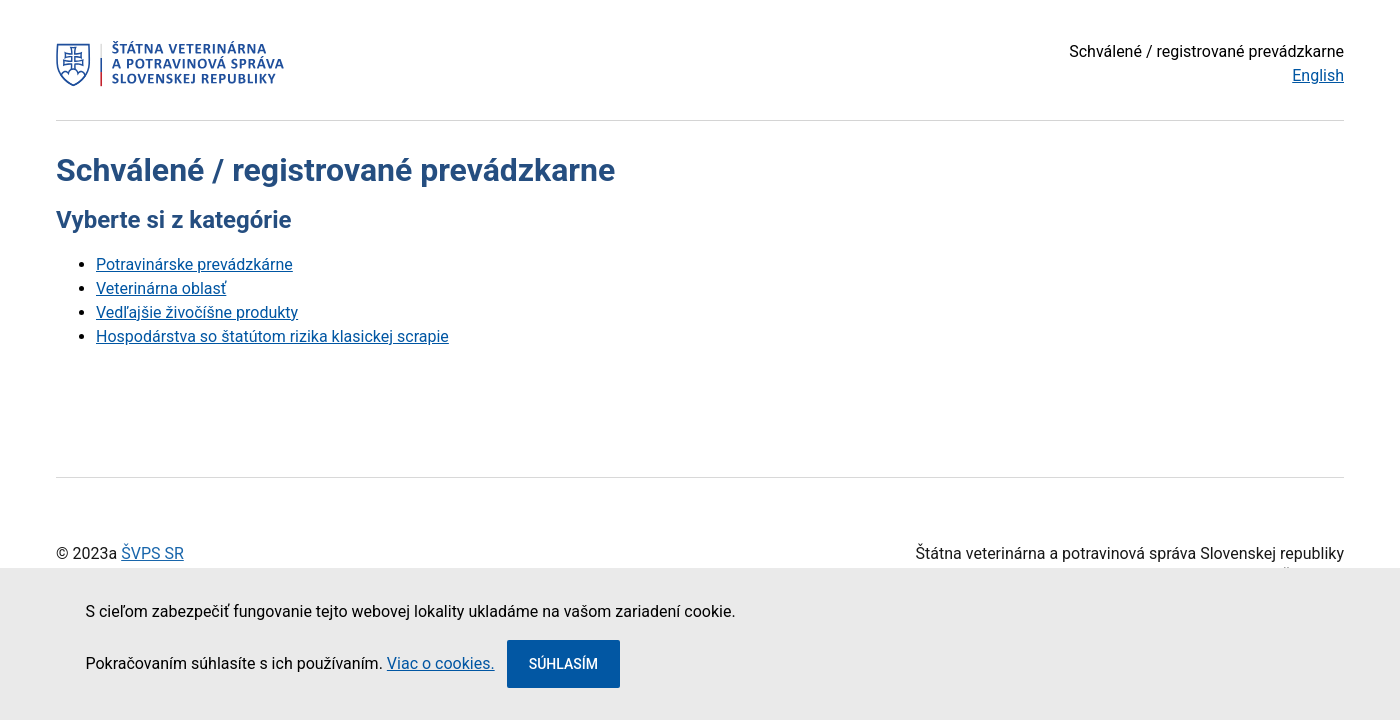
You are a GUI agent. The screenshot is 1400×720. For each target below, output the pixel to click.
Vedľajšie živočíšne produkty (197, 312)
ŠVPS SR (152, 553)
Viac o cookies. (441, 663)
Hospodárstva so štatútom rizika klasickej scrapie (272, 336)
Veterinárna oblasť (161, 288)
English (1318, 75)
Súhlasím (563, 664)
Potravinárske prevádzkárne (194, 264)
